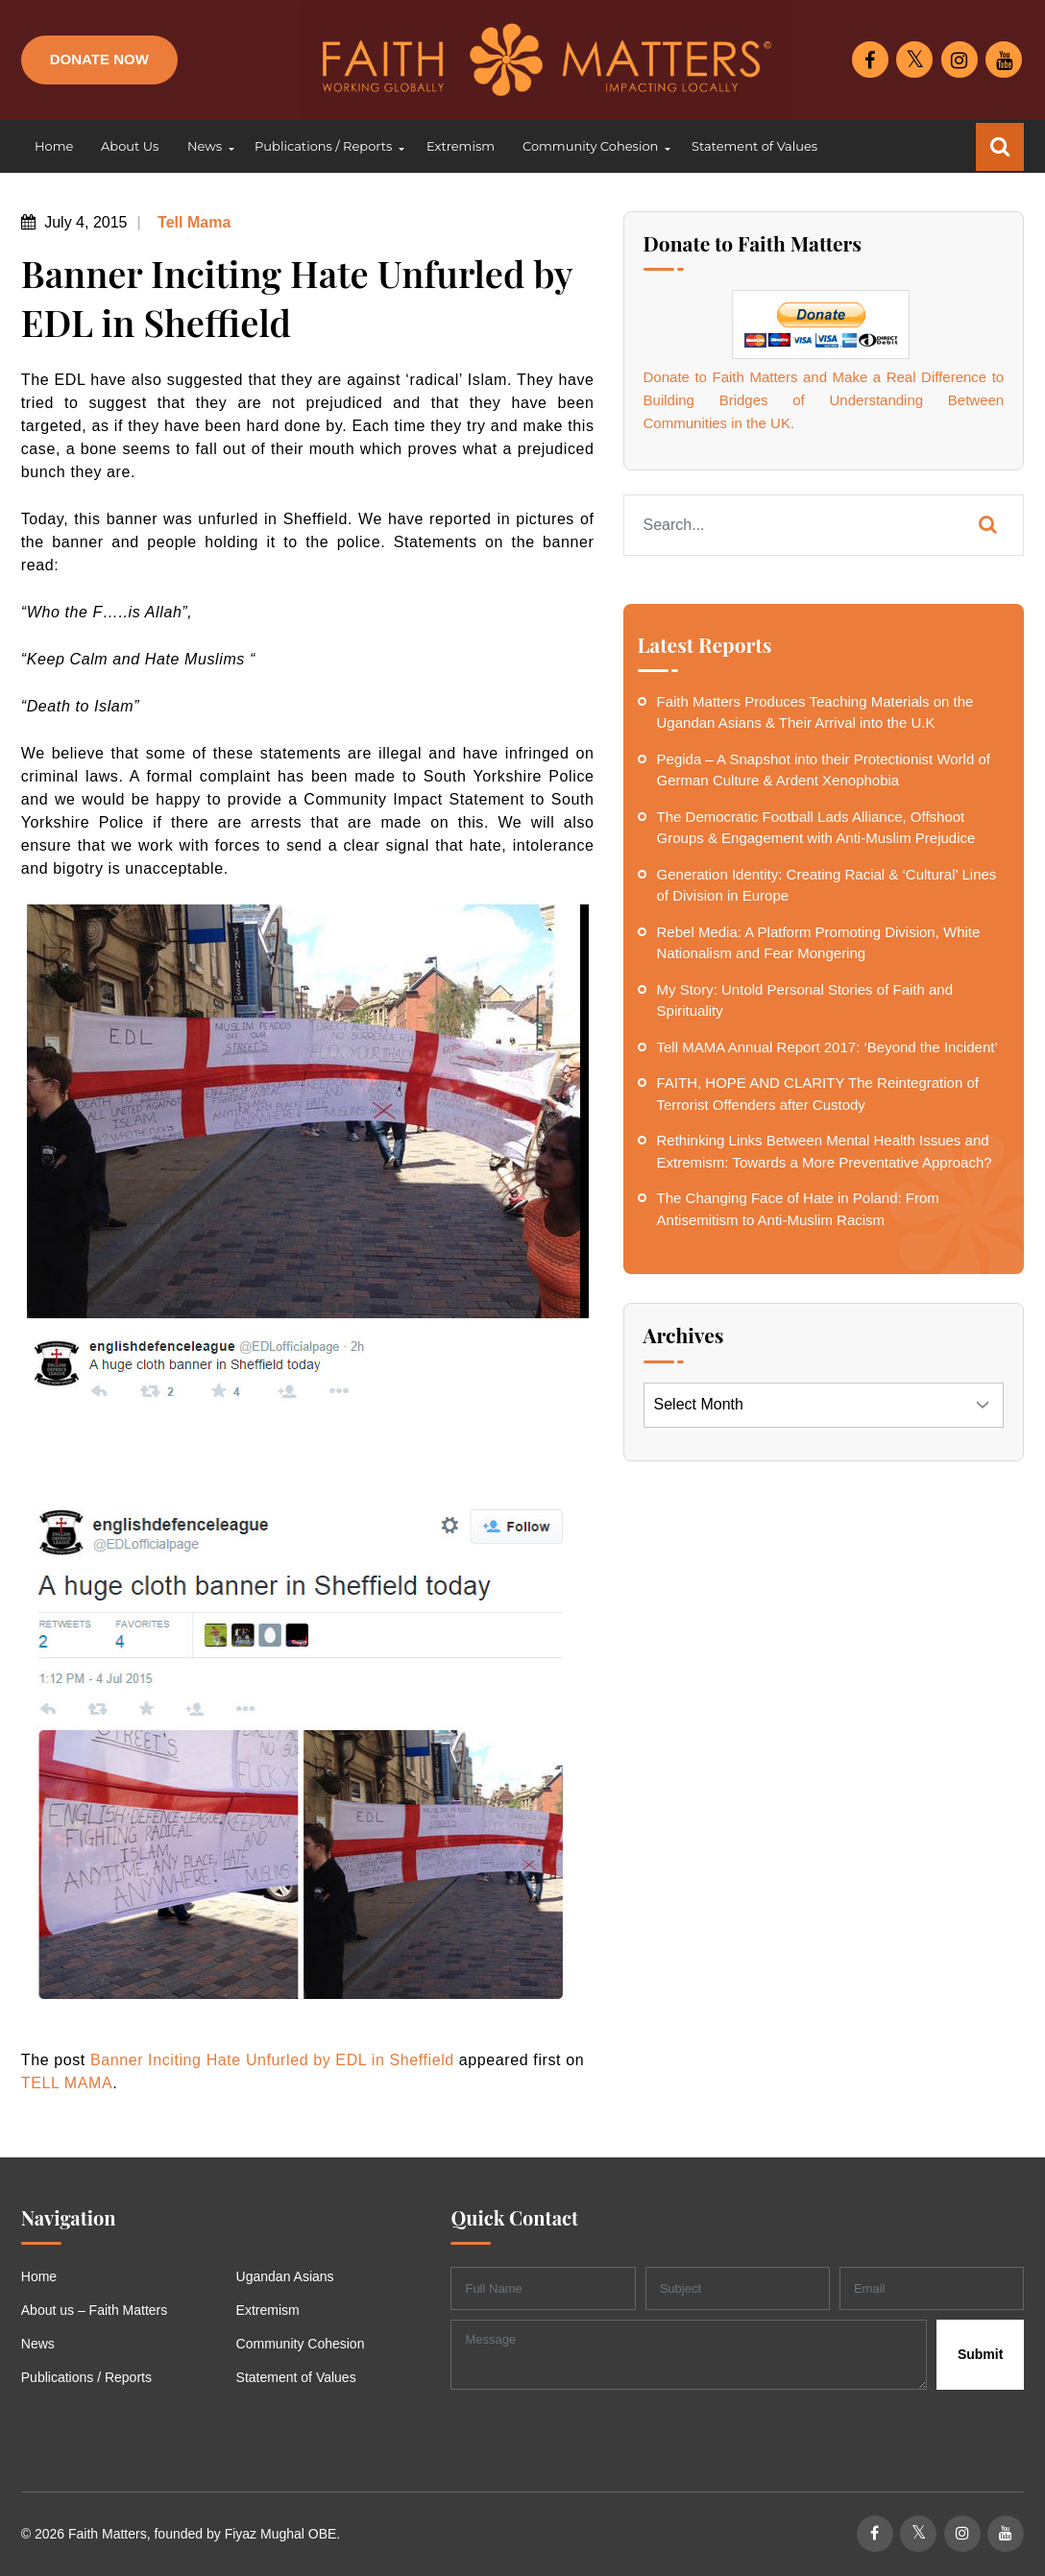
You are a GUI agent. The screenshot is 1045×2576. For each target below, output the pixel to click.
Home (39, 2276)
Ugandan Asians (285, 2276)
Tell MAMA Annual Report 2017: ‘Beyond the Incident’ (827, 1047)
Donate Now (99, 59)
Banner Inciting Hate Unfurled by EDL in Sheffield (272, 2060)
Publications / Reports (86, 2377)
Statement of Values (296, 2377)
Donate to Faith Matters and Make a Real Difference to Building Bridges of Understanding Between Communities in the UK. (824, 400)
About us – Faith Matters (94, 2310)
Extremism (268, 2310)
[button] (206, 147)
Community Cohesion (300, 2343)
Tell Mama (192, 222)
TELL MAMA (67, 2083)
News (38, 2343)
